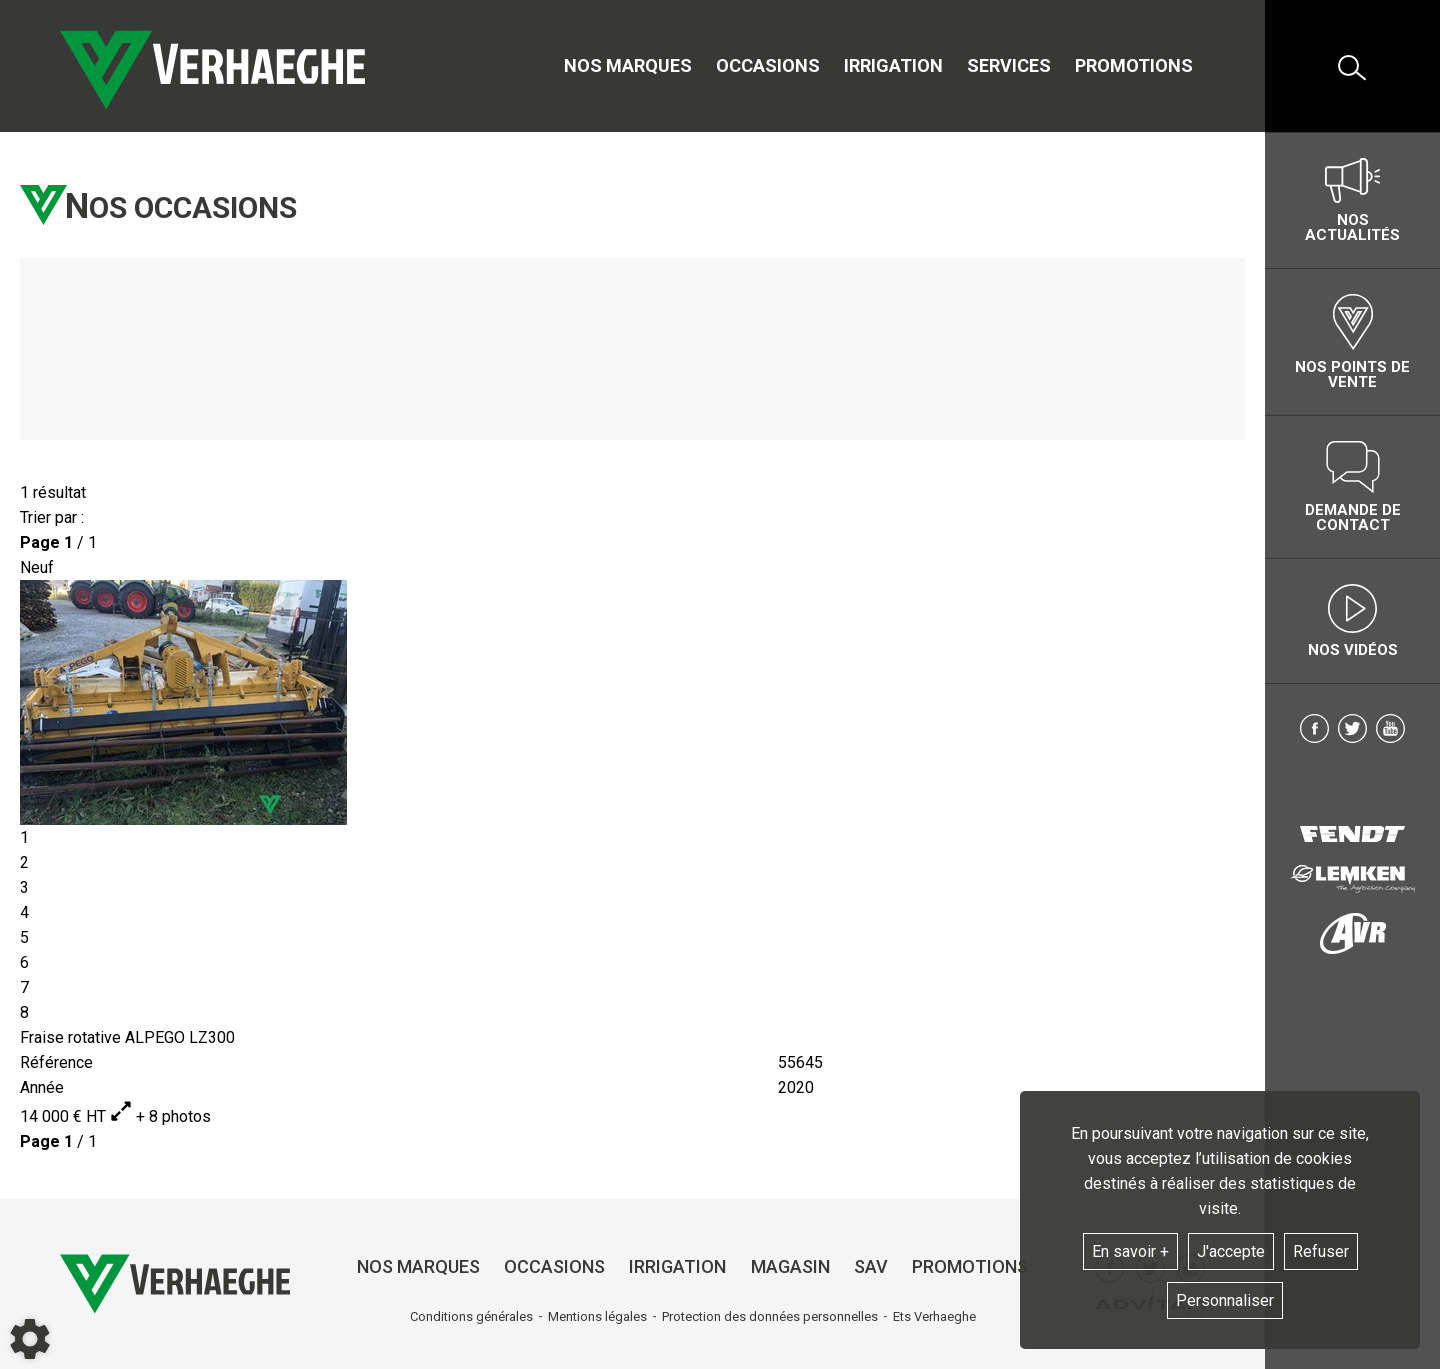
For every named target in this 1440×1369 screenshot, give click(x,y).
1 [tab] (24, 837)
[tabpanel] (632, 702)
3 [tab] (24, 887)
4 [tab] (24, 912)
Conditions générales (471, 1316)
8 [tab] (24, 1012)
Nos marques (628, 65)
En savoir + (1130, 1251)
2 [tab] (24, 862)
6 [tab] (24, 962)
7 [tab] (24, 987)
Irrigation (893, 65)
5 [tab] (24, 937)
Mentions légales (597, 1316)
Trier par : (52, 517)
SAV (871, 1266)
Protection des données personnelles (770, 1316)
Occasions (768, 65)
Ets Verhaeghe (934, 1316)
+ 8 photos (160, 1116)
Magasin (790, 1266)
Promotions (1134, 65)
